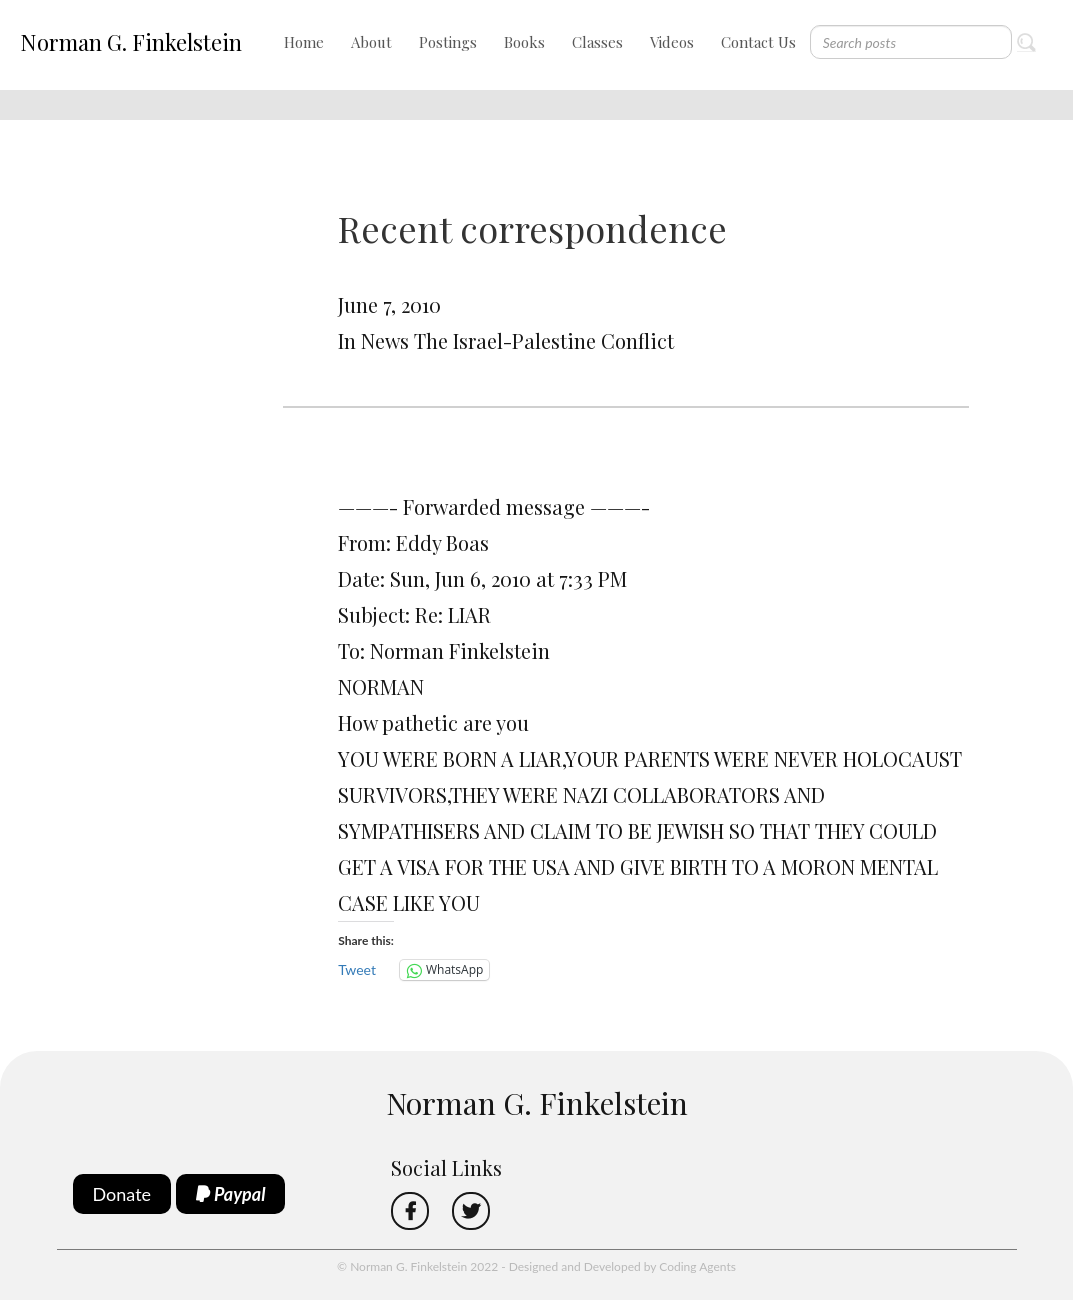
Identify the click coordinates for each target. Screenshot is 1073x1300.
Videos (672, 42)
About (371, 42)
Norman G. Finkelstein (131, 42)
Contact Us (758, 42)
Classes (597, 42)
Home (304, 42)
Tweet (357, 969)
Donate (122, 1194)
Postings (448, 42)
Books (524, 42)
